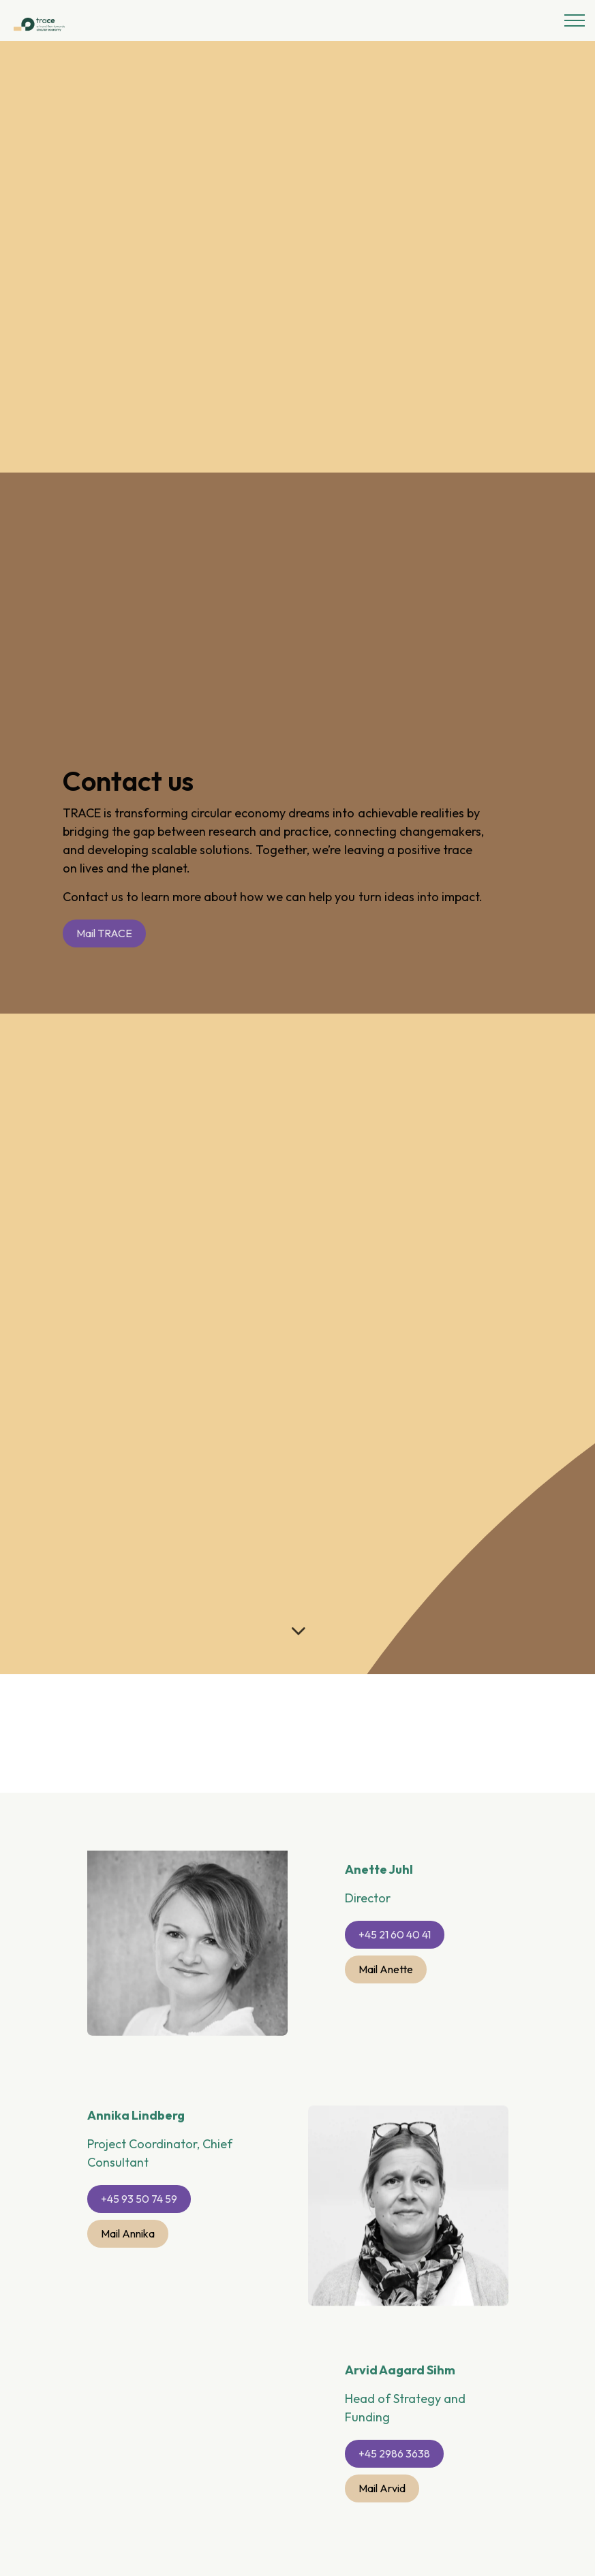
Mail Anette (386, 1969)
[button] (408, 2260)
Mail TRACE (104, 933)
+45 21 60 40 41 (394, 1935)
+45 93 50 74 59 (139, 2199)
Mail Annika (127, 2234)
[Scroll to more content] (297, 1630)
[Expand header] (574, 20)
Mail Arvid (382, 2488)
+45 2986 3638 (394, 2454)
